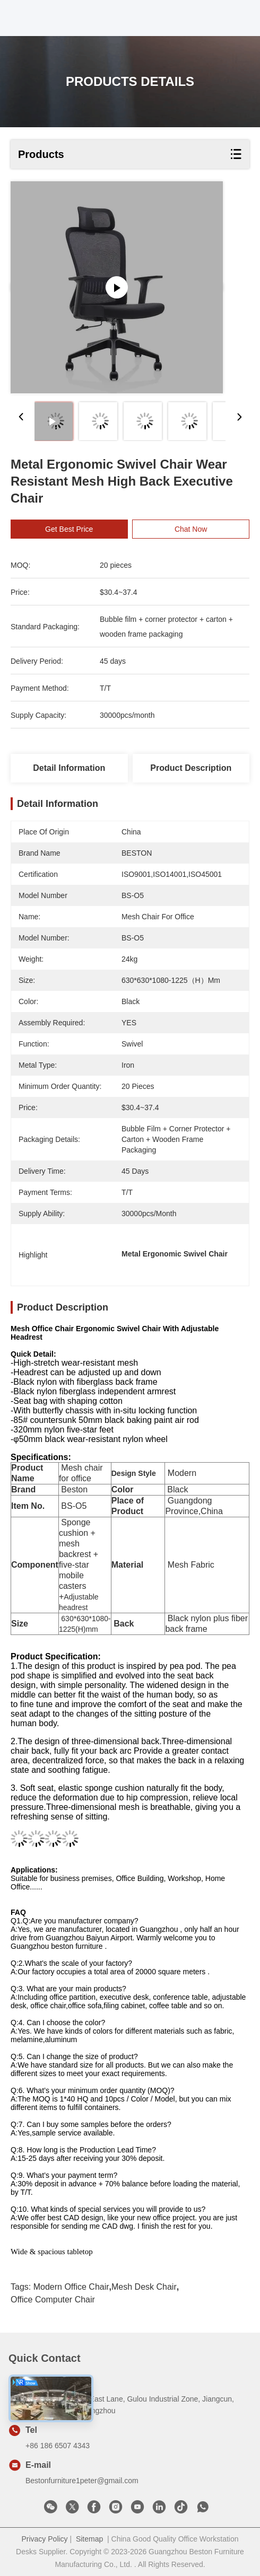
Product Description (190, 767)
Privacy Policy (44, 2539)
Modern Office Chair (71, 2286)
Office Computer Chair (53, 2299)
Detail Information (69, 767)
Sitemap (89, 2539)
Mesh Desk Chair (144, 2286)
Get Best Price (69, 529)
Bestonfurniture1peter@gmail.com (81, 2480)
